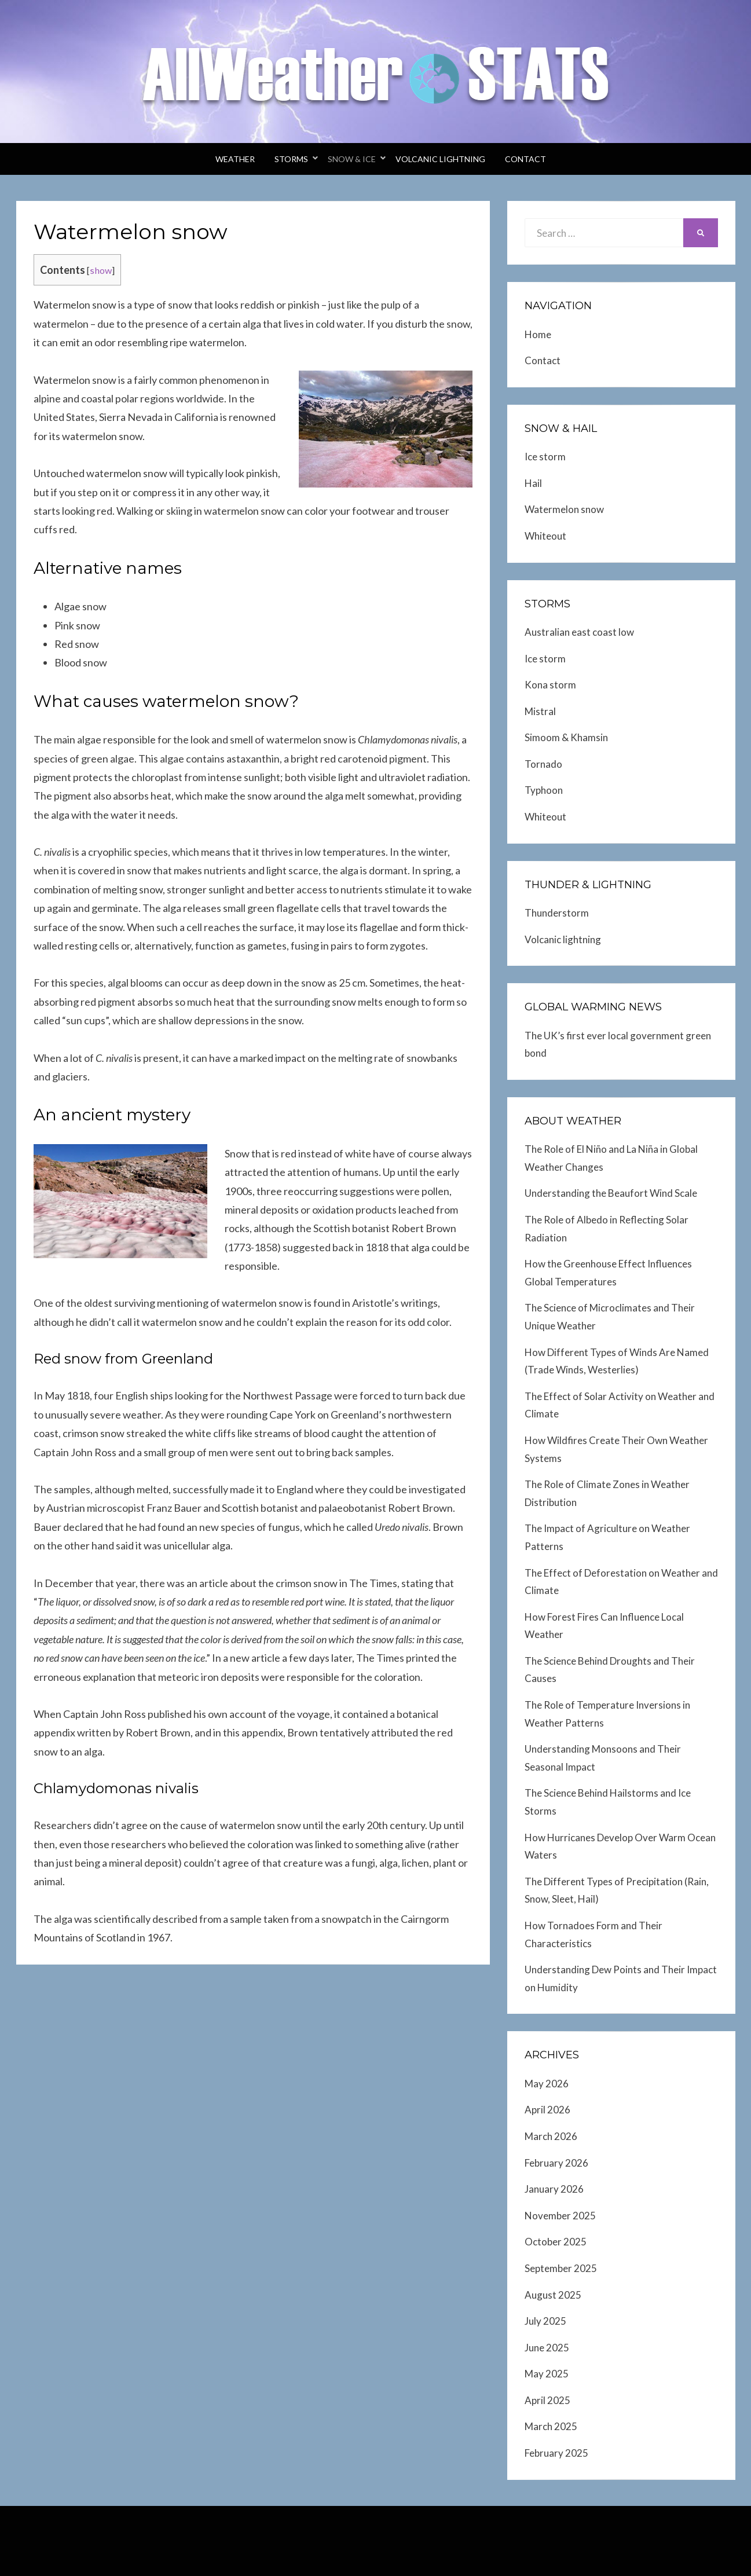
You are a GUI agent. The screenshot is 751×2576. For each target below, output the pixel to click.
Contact (525, 159)
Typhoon (544, 790)
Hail (533, 483)
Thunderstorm (557, 913)
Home (538, 334)
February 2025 (556, 2453)
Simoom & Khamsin (566, 737)
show (101, 270)
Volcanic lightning (440, 159)
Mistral (540, 711)
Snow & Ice (352, 159)
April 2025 (547, 2400)
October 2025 (556, 2242)
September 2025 (561, 2268)
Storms (291, 159)
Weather (235, 159)
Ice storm (545, 456)
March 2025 (551, 2426)
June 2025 (547, 2348)
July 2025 (545, 2321)
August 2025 (553, 2295)
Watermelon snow (564, 509)
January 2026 (554, 2189)
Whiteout (545, 536)
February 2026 (556, 2163)
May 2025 (547, 2374)
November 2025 (560, 2215)
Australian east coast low (579, 632)
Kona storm (550, 685)
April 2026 (547, 2110)
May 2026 (547, 2083)
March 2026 (551, 2136)
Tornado (543, 764)
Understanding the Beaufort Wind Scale (611, 1193)
